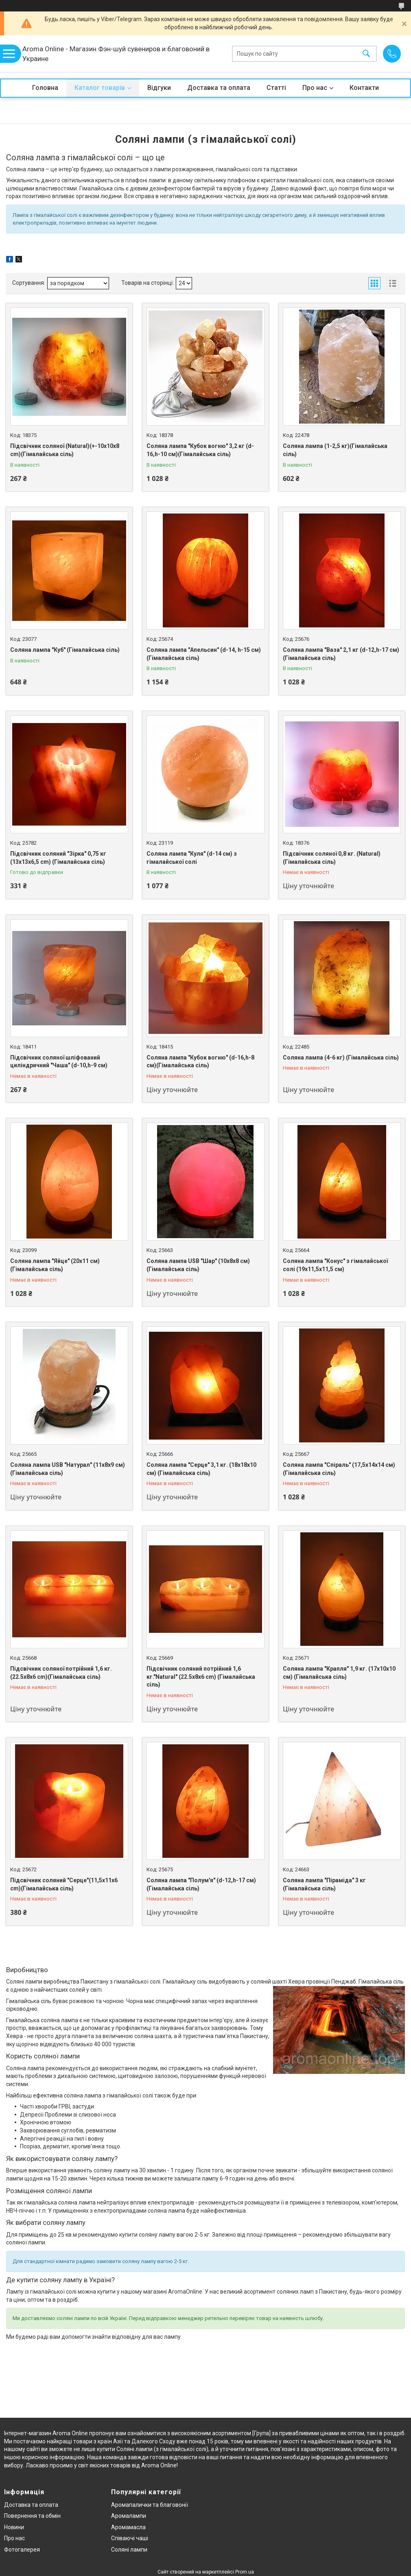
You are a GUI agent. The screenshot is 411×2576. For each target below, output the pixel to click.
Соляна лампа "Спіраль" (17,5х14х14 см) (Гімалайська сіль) (339, 1469)
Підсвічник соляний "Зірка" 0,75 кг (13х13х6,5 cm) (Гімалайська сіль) (58, 857)
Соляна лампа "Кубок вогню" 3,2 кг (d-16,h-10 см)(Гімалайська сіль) (200, 450)
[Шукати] (366, 53)
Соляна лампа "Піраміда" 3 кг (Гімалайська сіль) (324, 1884)
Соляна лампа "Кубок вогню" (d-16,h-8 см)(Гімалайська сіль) (200, 1061)
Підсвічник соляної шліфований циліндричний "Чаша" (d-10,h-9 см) (58, 1061)
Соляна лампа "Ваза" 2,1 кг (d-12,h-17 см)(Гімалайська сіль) (341, 654)
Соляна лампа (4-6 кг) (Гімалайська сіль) (341, 1057)
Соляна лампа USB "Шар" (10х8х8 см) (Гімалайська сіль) (198, 1265)
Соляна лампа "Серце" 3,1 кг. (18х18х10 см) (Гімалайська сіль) (201, 1469)
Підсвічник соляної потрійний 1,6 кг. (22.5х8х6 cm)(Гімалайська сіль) (61, 1672)
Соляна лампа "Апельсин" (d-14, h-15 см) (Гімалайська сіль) (203, 654)
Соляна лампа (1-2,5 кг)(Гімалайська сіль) (335, 450)
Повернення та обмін (32, 2516)
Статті (276, 88)
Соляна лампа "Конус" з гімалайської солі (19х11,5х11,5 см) (335, 1265)
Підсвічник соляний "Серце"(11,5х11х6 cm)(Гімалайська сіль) (64, 1884)
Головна (45, 88)
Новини (14, 2527)
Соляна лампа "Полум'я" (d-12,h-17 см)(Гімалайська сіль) (201, 1884)
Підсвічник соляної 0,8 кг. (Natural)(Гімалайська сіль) (331, 857)
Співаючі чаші (129, 2538)
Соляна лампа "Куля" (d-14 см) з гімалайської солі (191, 857)
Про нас (314, 88)
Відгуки (159, 88)
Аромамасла (128, 2527)
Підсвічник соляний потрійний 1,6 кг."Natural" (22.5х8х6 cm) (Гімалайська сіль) (200, 1676)
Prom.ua (244, 2572)
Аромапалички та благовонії (149, 2505)
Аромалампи (128, 2516)
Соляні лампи (129, 2549)
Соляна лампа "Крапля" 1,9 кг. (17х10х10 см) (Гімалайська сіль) (339, 1672)
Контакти (364, 88)
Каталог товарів (99, 88)
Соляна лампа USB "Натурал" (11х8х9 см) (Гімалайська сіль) (67, 1469)
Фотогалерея (22, 2549)
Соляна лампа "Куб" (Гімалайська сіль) (65, 650)
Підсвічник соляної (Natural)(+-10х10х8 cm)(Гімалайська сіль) (64, 450)
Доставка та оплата (218, 88)
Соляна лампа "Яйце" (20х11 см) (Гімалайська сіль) (55, 1265)
